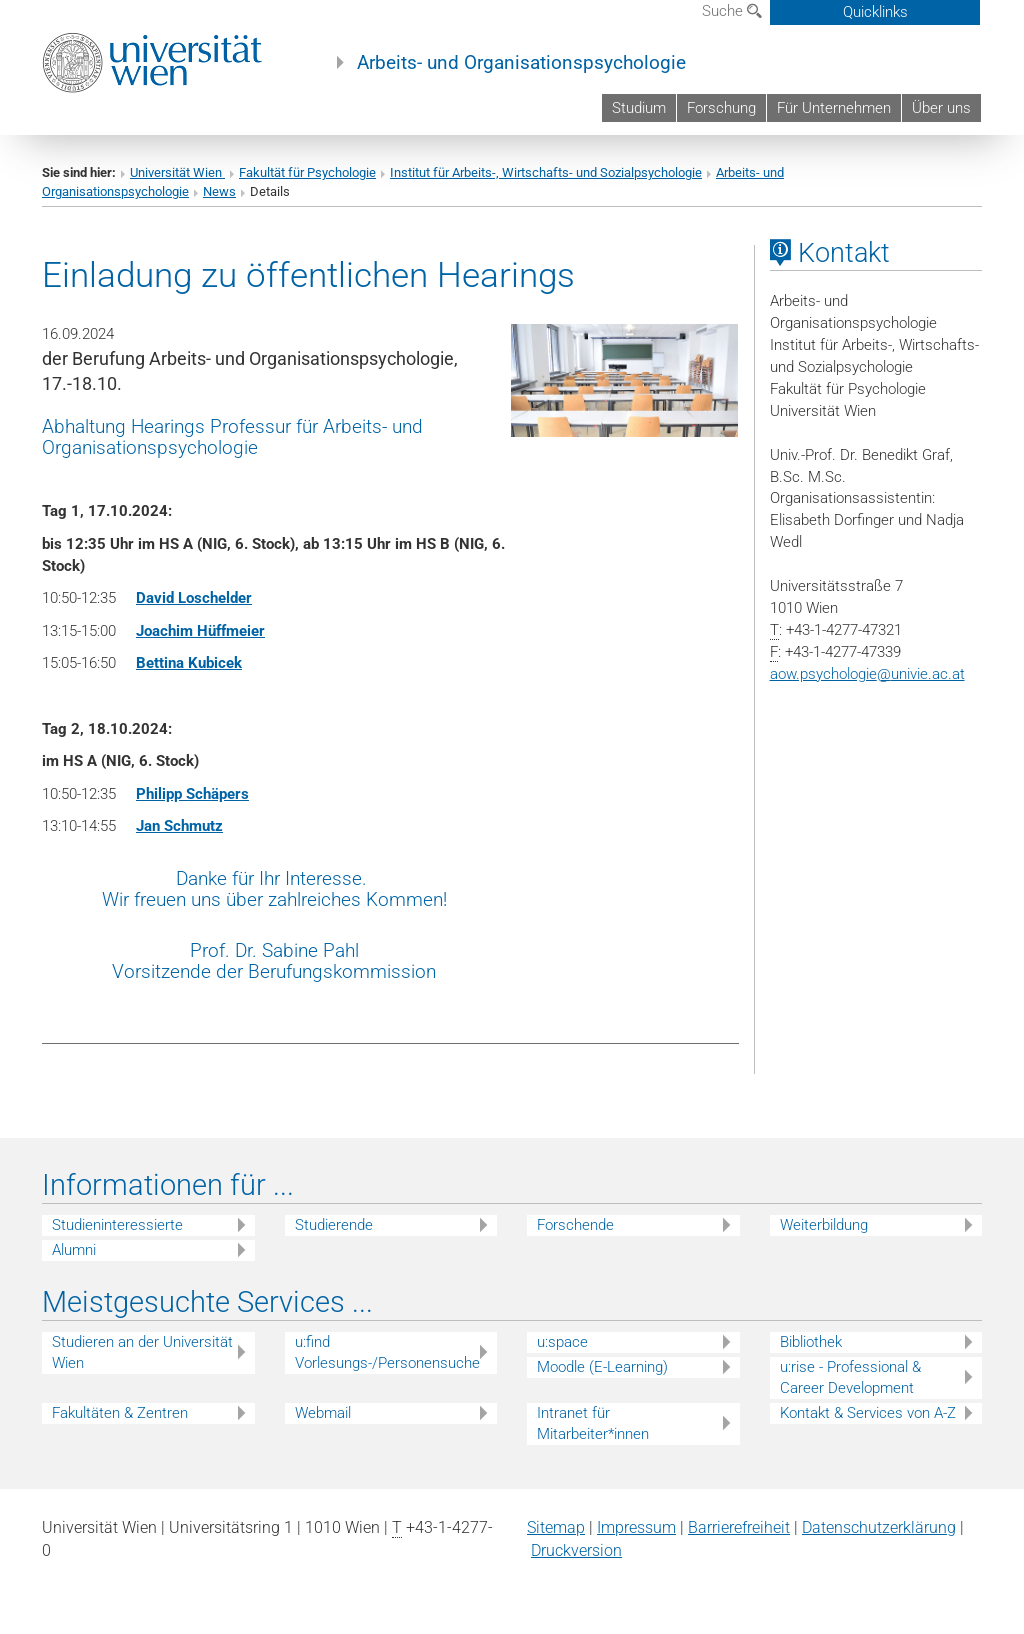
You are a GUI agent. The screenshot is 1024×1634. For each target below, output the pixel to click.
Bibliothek (811, 1342)
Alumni (74, 1250)
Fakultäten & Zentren (120, 1413)
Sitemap (556, 1527)
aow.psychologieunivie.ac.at (867, 674)
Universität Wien (177, 172)
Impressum (636, 1527)
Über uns (941, 108)
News (219, 191)
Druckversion (576, 1550)
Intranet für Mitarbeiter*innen (593, 1423)
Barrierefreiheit (739, 1527)
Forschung (721, 108)
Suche (732, 11)
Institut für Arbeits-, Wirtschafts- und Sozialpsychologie (546, 172)
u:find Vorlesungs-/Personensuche (387, 1352)
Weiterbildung (824, 1225)
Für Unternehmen (834, 108)
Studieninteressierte (117, 1225)
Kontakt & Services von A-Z (868, 1413)
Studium (639, 108)
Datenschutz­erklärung (879, 1527)
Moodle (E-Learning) (602, 1367)
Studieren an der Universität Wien (142, 1352)
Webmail (323, 1413)
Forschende (575, 1225)
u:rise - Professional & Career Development (850, 1377)
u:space (562, 1342)
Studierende (334, 1225)
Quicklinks (875, 12)
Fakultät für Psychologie (307, 172)
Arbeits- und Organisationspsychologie (521, 63)
